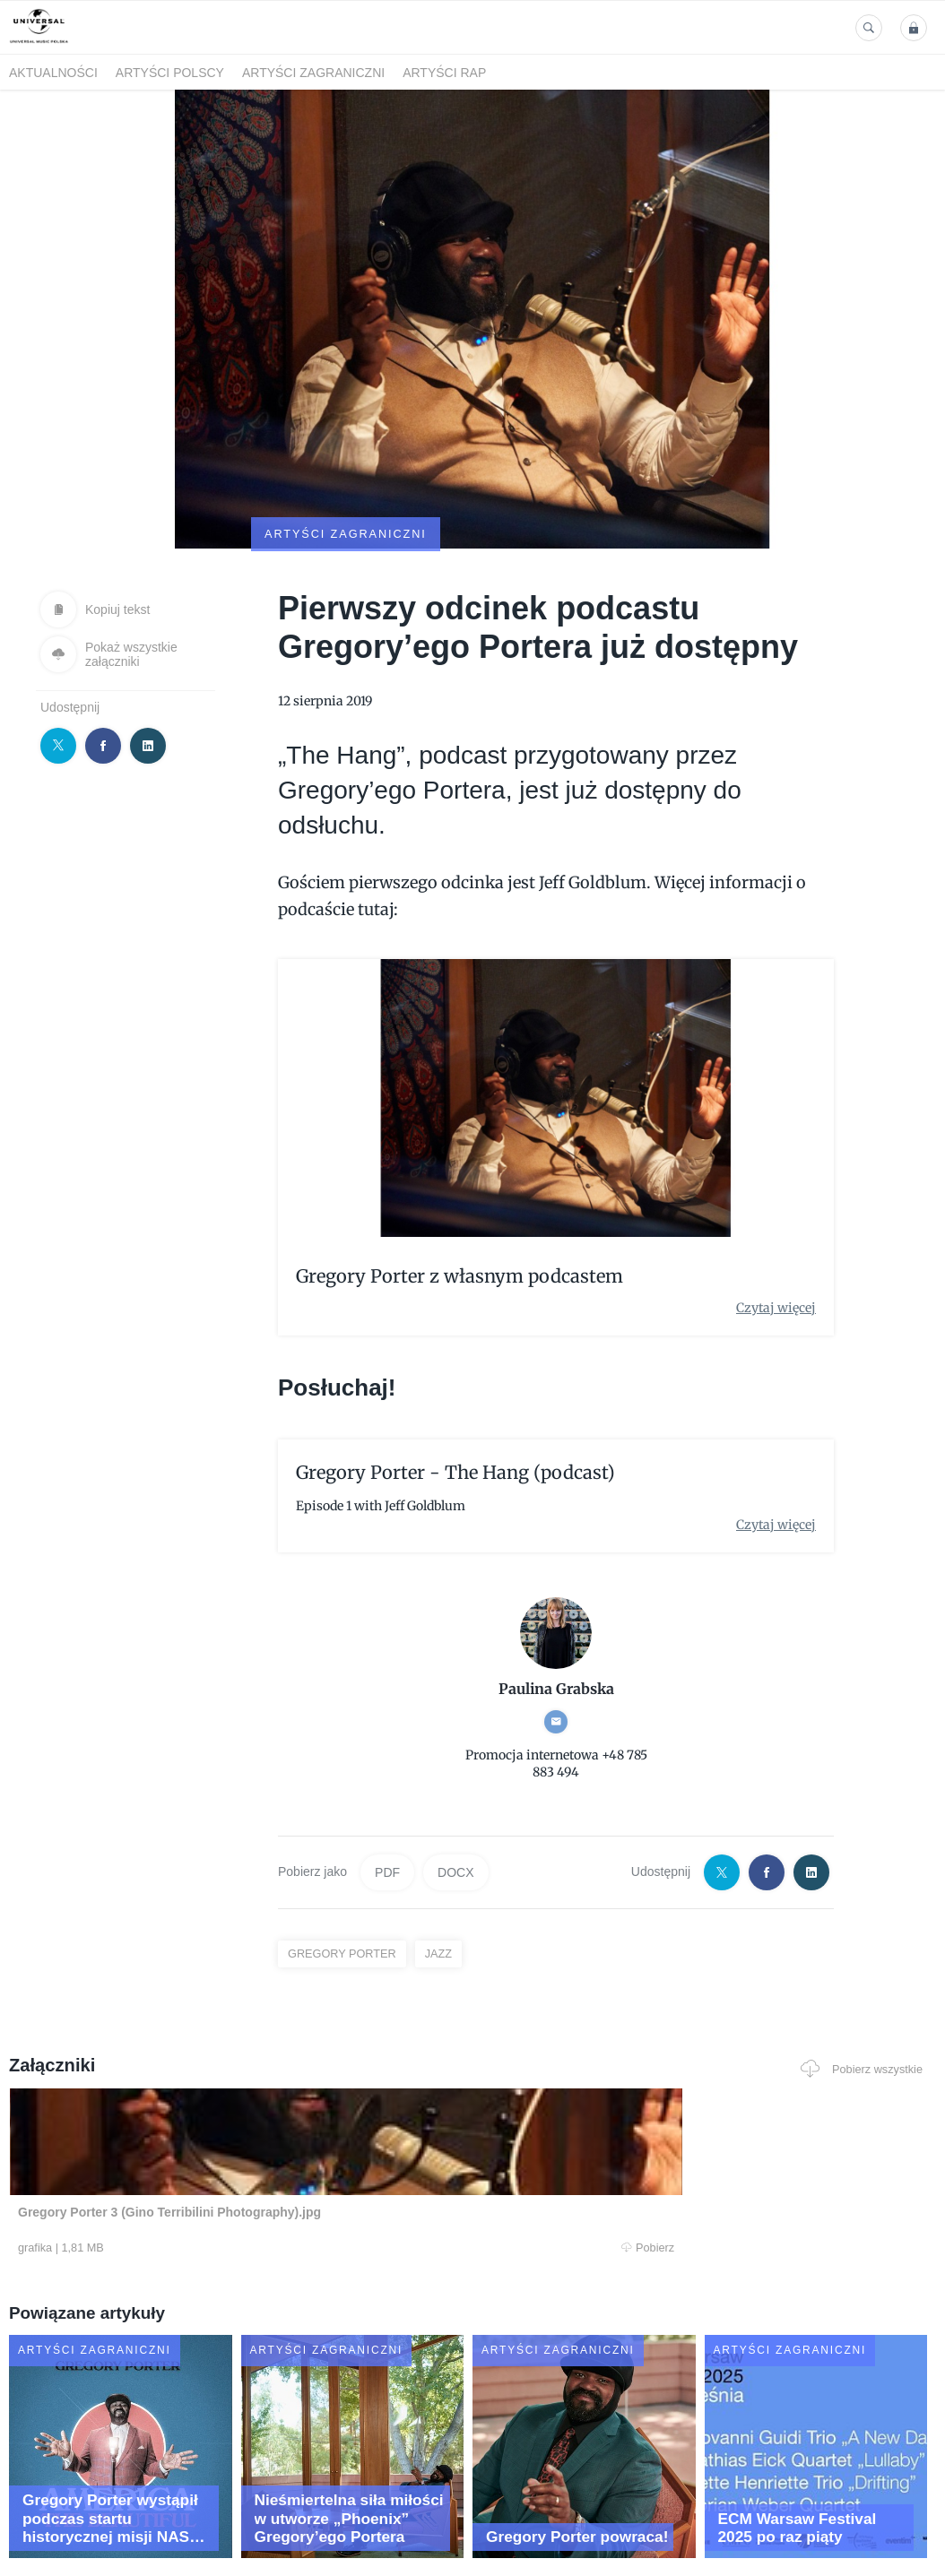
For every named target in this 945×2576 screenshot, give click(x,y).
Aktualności (53, 72)
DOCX (455, 1784)
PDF (387, 1784)
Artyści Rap (444, 72)
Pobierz (193, 2162)
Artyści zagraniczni (313, 72)
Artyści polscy (170, 72)
